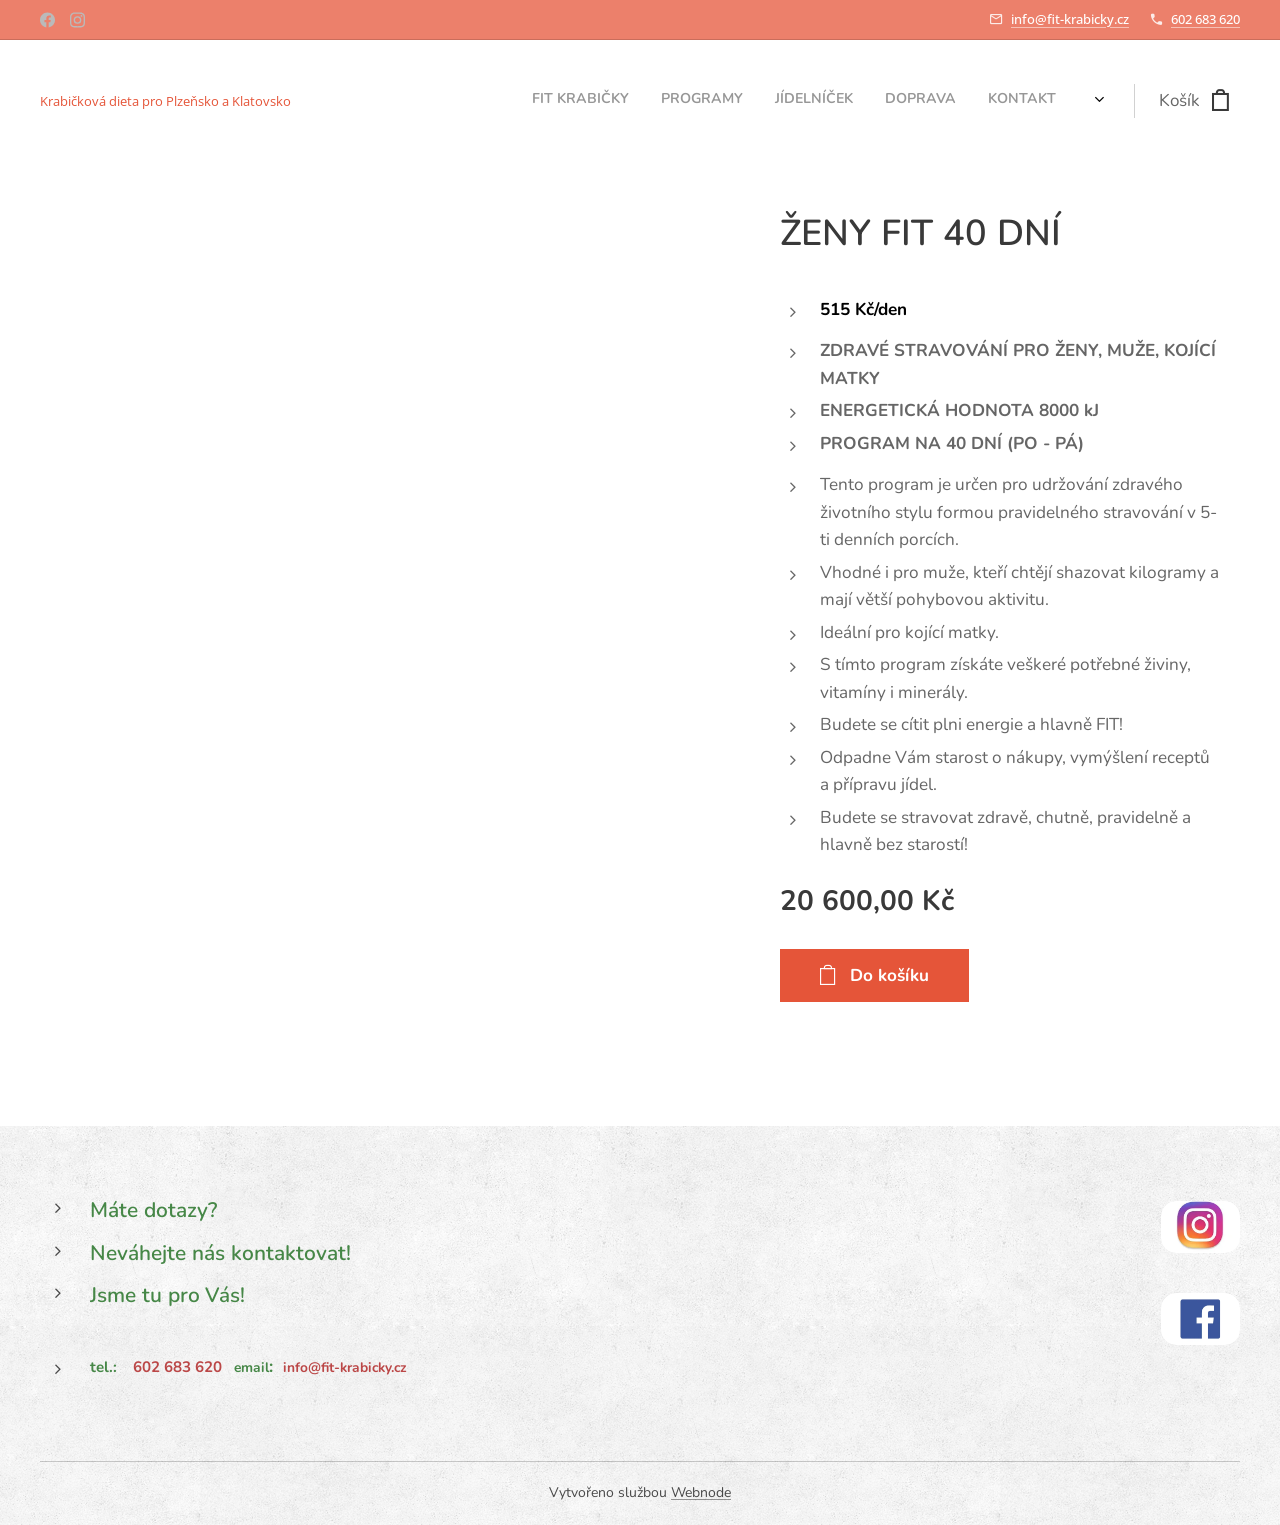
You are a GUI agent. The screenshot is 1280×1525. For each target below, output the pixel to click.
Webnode (701, 1492)
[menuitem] (942, 101)
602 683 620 (1205, 19)
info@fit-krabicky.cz (1070, 19)
